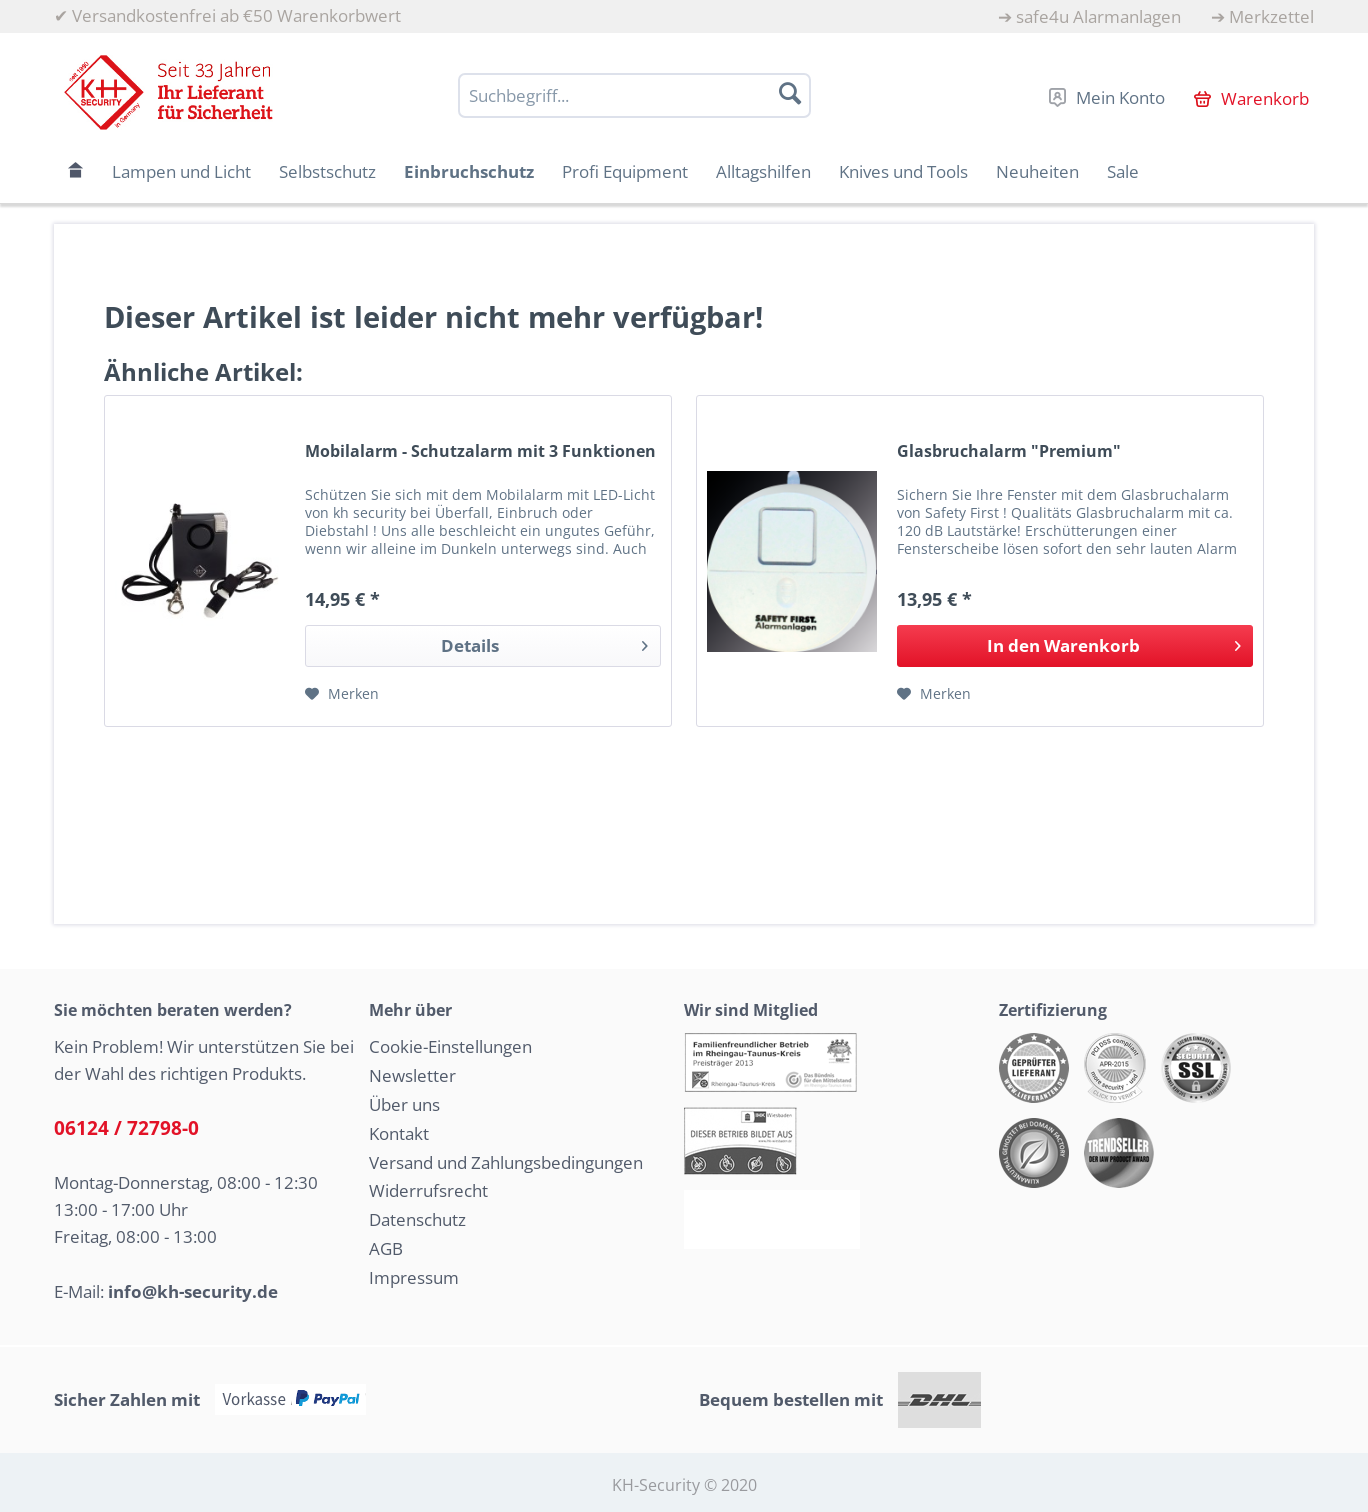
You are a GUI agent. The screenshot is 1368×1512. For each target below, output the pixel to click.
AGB (386, 1248)
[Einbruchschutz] (469, 171)
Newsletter (412, 1075)
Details (544, 643)
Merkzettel (1271, 16)
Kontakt (399, 1133)
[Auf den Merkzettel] (342, 694)
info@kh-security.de (193, 1291)
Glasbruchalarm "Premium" (1009, 451)
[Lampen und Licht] (181, 171)
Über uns (404, 1104)
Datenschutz (417, 1219)
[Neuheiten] (1037, 171)
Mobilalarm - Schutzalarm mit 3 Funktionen (480, 451)
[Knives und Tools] (903, 171)
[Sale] (1123, 171)
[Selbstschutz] (327, 171)
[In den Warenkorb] (1075, 646)
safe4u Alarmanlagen (1098, 16)
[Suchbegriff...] (634, 95)
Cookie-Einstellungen (450, 1046)
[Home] (76, 171)
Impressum (414, 1277)
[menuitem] (1089, 16)
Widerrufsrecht (428, 1190)
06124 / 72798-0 (126, 1128)
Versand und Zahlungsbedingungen (506, 1162)
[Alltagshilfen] (763, 171)
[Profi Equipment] (625, 171)
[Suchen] (790, 93)
